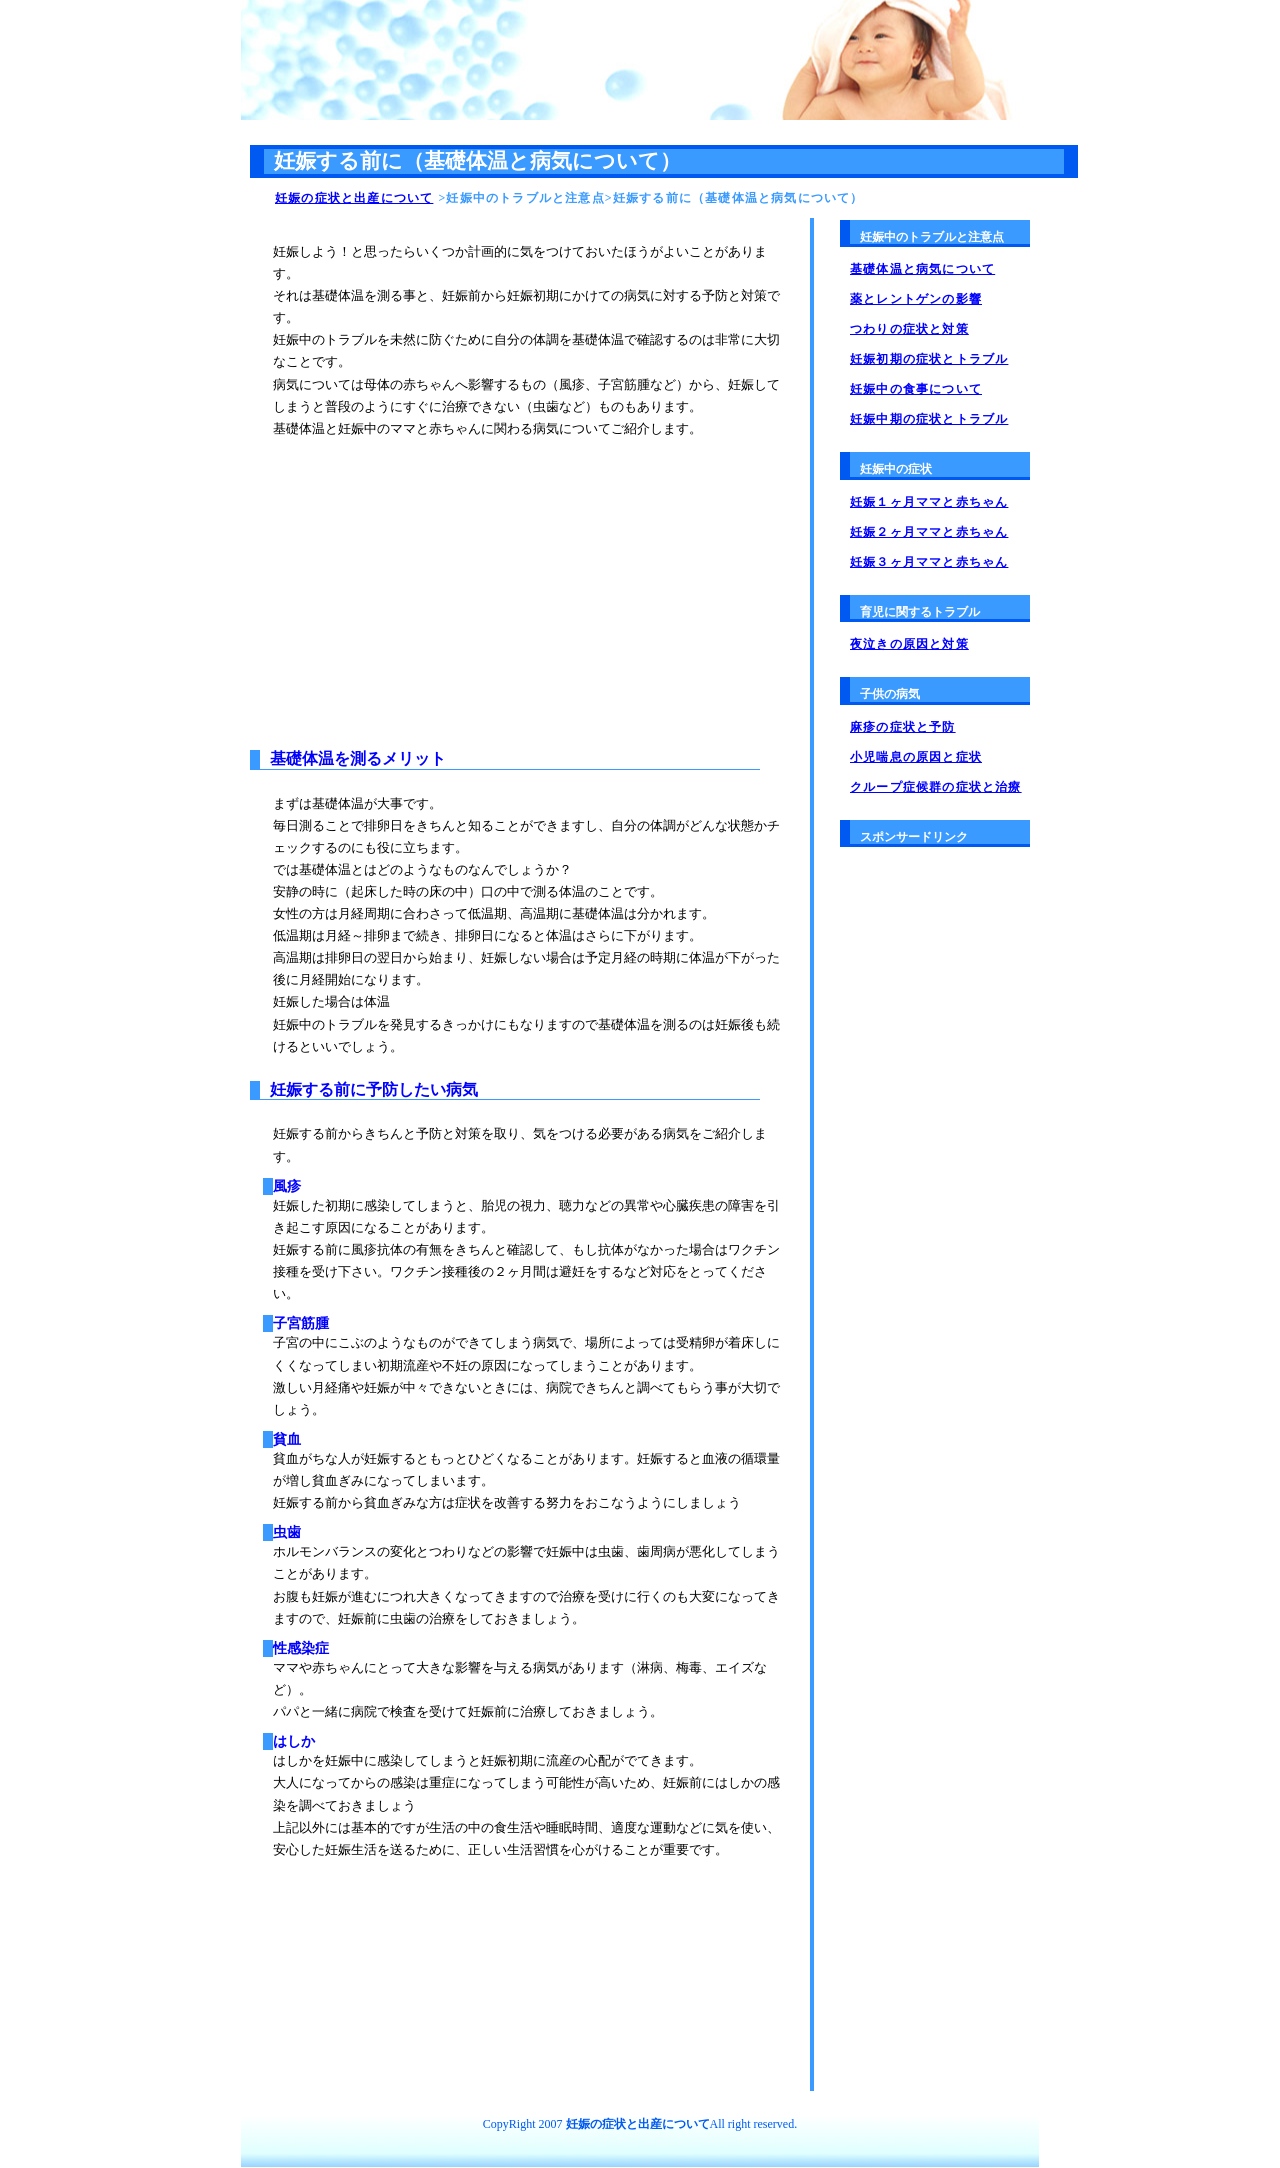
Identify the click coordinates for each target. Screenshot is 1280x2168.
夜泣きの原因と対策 (909, 644)
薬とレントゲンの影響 (916, 299)
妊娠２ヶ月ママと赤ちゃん (929, 532)
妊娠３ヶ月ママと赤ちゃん (929, 562)
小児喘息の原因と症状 (916, 757)
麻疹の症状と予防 (903, 727)
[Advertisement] (439, 580)
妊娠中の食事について (916, 389)
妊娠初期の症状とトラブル (929, 359)
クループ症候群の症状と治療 (936, 787)
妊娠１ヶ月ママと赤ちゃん (929, 502)
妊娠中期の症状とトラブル (929, 419)
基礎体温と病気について (922, 269)
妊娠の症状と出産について (354, 198)
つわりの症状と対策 (909, 329)
